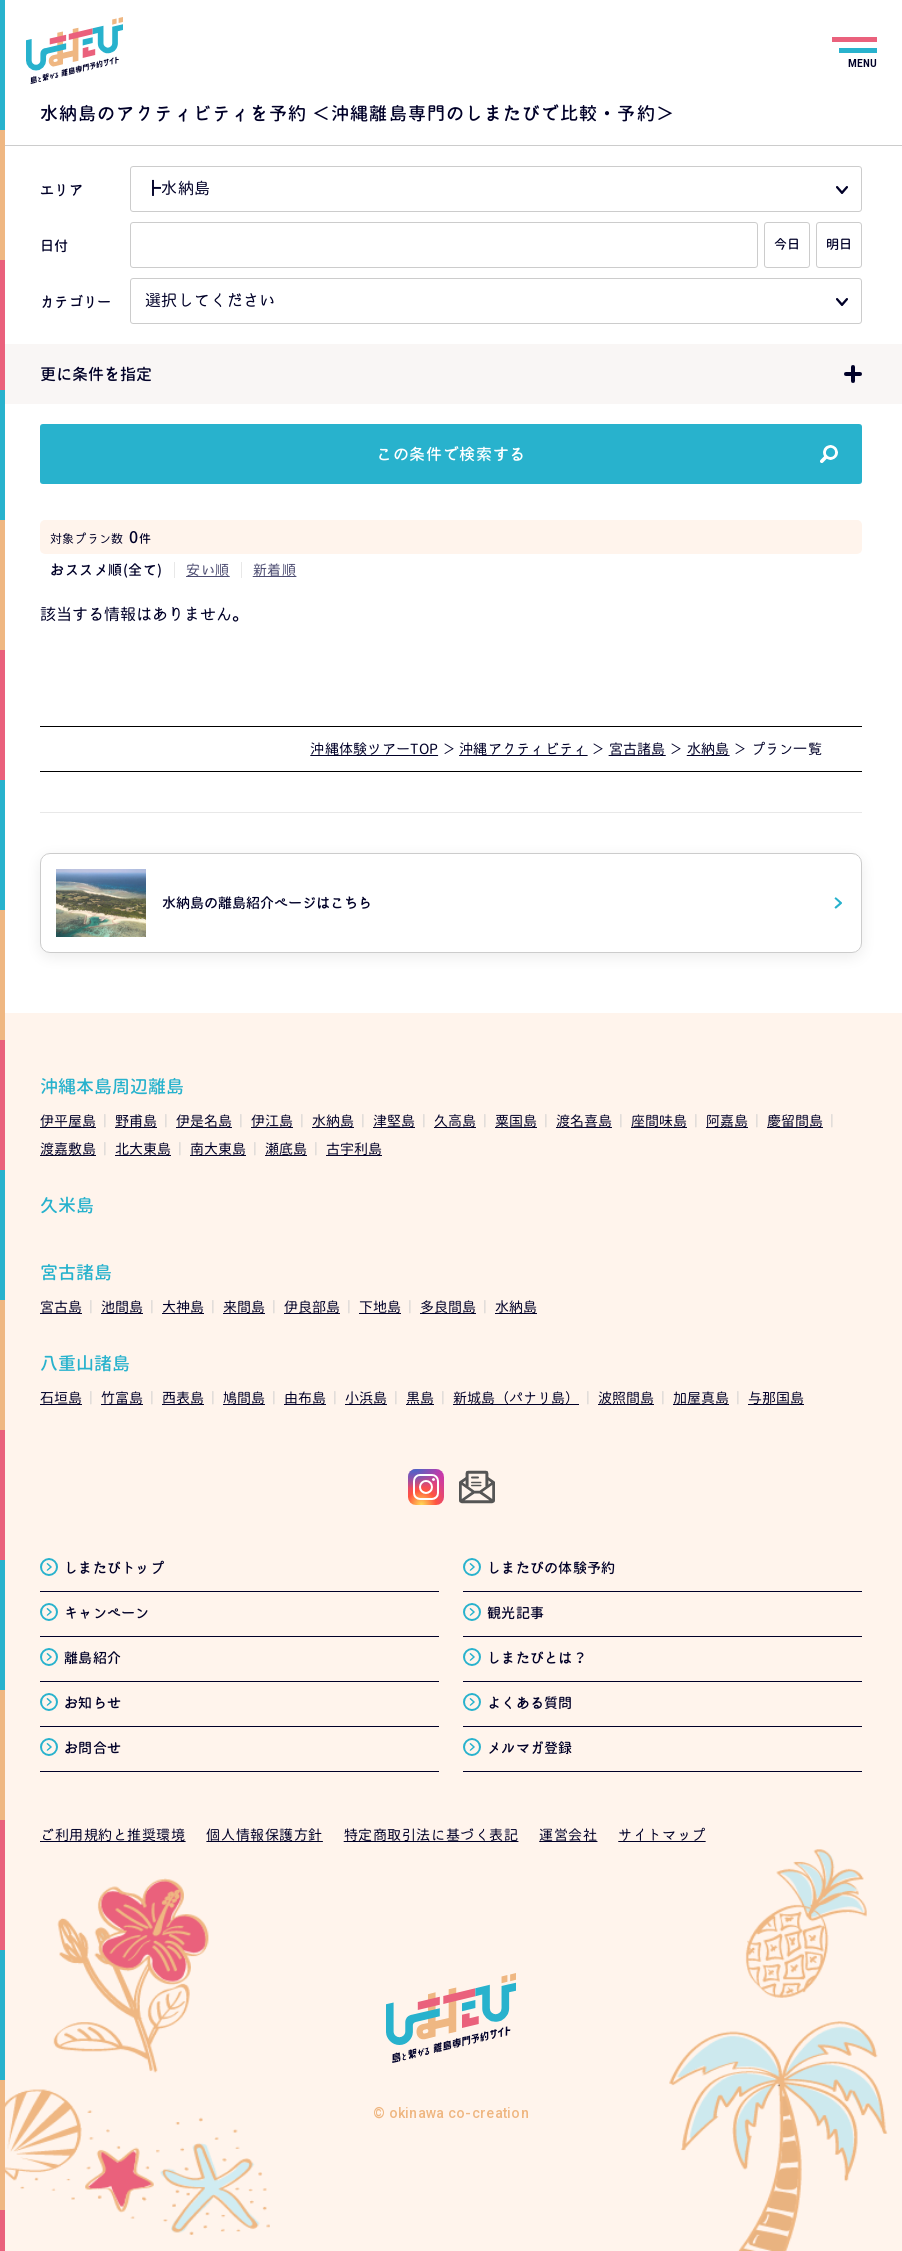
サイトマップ (661, 1834)
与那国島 (776, 1397)
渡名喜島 (584, 1120)
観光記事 (515, 1612)
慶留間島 (795, 1120)
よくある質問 (530, 1702)
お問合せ (92, 1747)
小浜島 (366, 1397)
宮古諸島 (76, 1272)
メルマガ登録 (530, 1747)
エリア (61, 189)
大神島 (183, 1306)
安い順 (208, 569)
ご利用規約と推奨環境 (113, 1834)
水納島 (333, 1120)
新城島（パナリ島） (516, 1397)
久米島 (67, 1205)
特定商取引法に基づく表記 (431, 1834)
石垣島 (61, 1397)
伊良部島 (312, 1306)
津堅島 (394, 1120)
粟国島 (516, 1120)
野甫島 (136, 1120)
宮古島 (61, 1306)
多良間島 (448, 1306)
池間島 (122, 1306)
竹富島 (122, 1397)
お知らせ (92, 1702)
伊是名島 (204, 1120)
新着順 (275, 569)
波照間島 (626, 1397)
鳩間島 (244, 1397)
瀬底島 (286, 1148)
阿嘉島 (727, 1120)
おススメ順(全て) (106, 569)
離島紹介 (92, 1657)
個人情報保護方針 (264, 1834)
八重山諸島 (85, 1363)
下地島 (380, 1306)
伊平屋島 (68, 1120)
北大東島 (143, 1148)
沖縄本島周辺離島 (112, 1086)
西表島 (183, 1397)
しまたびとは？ (537, 1657)
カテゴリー (75, 301)
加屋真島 (701, 1397)
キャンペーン (107, 1612)
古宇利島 (354, 1148)
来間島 (244, 1306)
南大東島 (218, 1148)
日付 (54, 245)
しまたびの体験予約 (551, 1567)
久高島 (455, 1120)
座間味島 (659, 1120)
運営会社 (568, 1834)
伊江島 (272, 1120)
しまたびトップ (114, 1567)
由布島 (305, 1397)
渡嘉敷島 (68, 1148)
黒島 (420, 1397)
